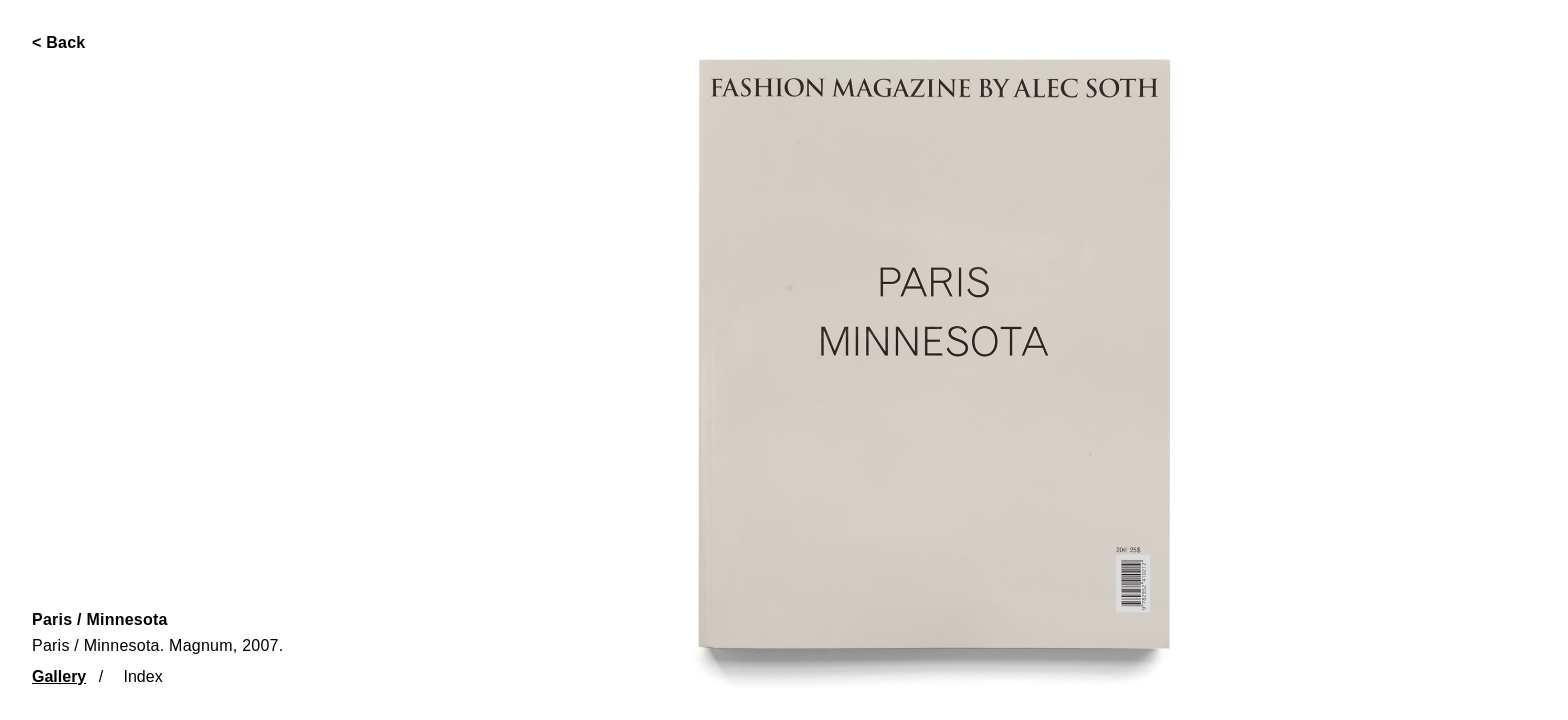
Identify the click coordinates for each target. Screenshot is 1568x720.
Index (143, 676)
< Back (59, 42)
